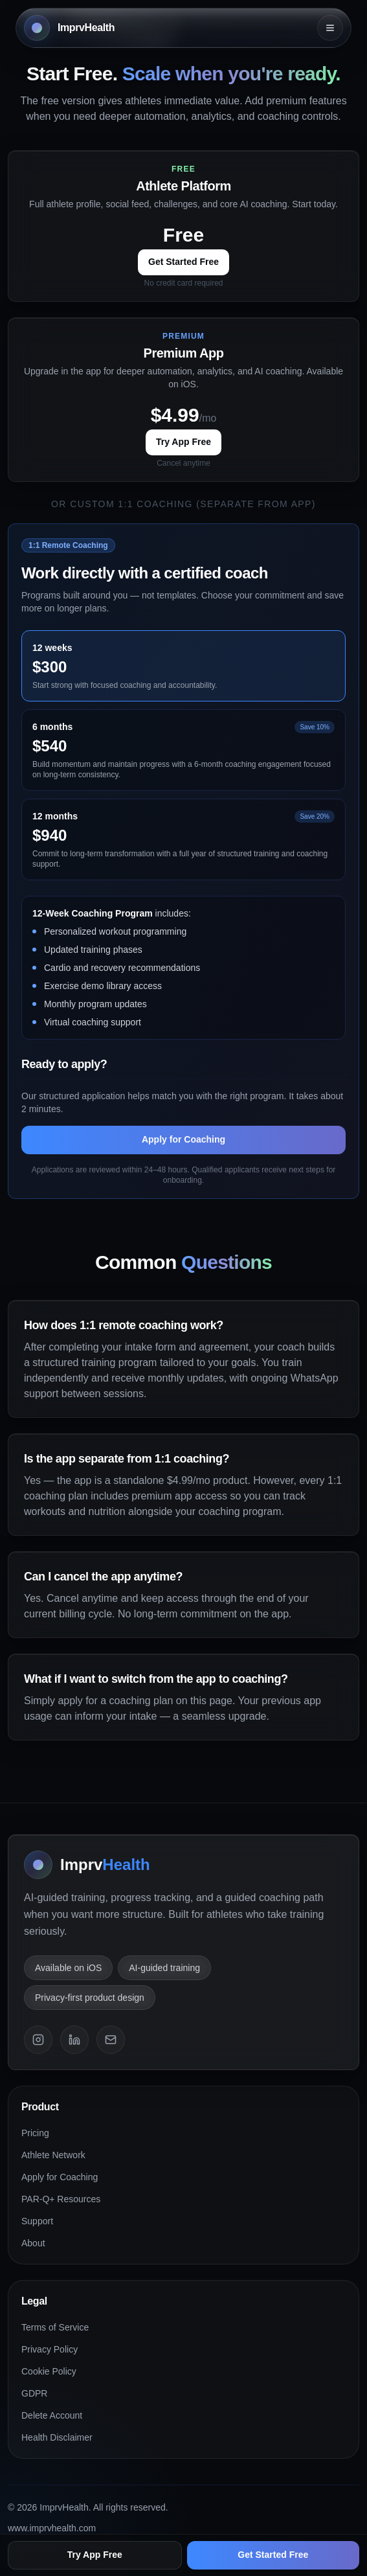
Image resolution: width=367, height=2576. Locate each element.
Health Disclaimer (57, 2437)
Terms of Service (55, 2327)
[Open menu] (330, 28)
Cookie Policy (48, 2371)
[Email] (110, 2039)
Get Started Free (183, 262)
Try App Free (183, 442)
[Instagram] (38, 2039)
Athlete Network (53, 2155)
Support (37, 2221)
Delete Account (51, 2415)
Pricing (35, 2133)
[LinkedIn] (74, 2039)
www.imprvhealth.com (52, 2528)
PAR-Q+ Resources (60, 2199)
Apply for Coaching (183, 1141)
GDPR (34, 2393)
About (33, 2243)
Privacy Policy (49, 2349)
